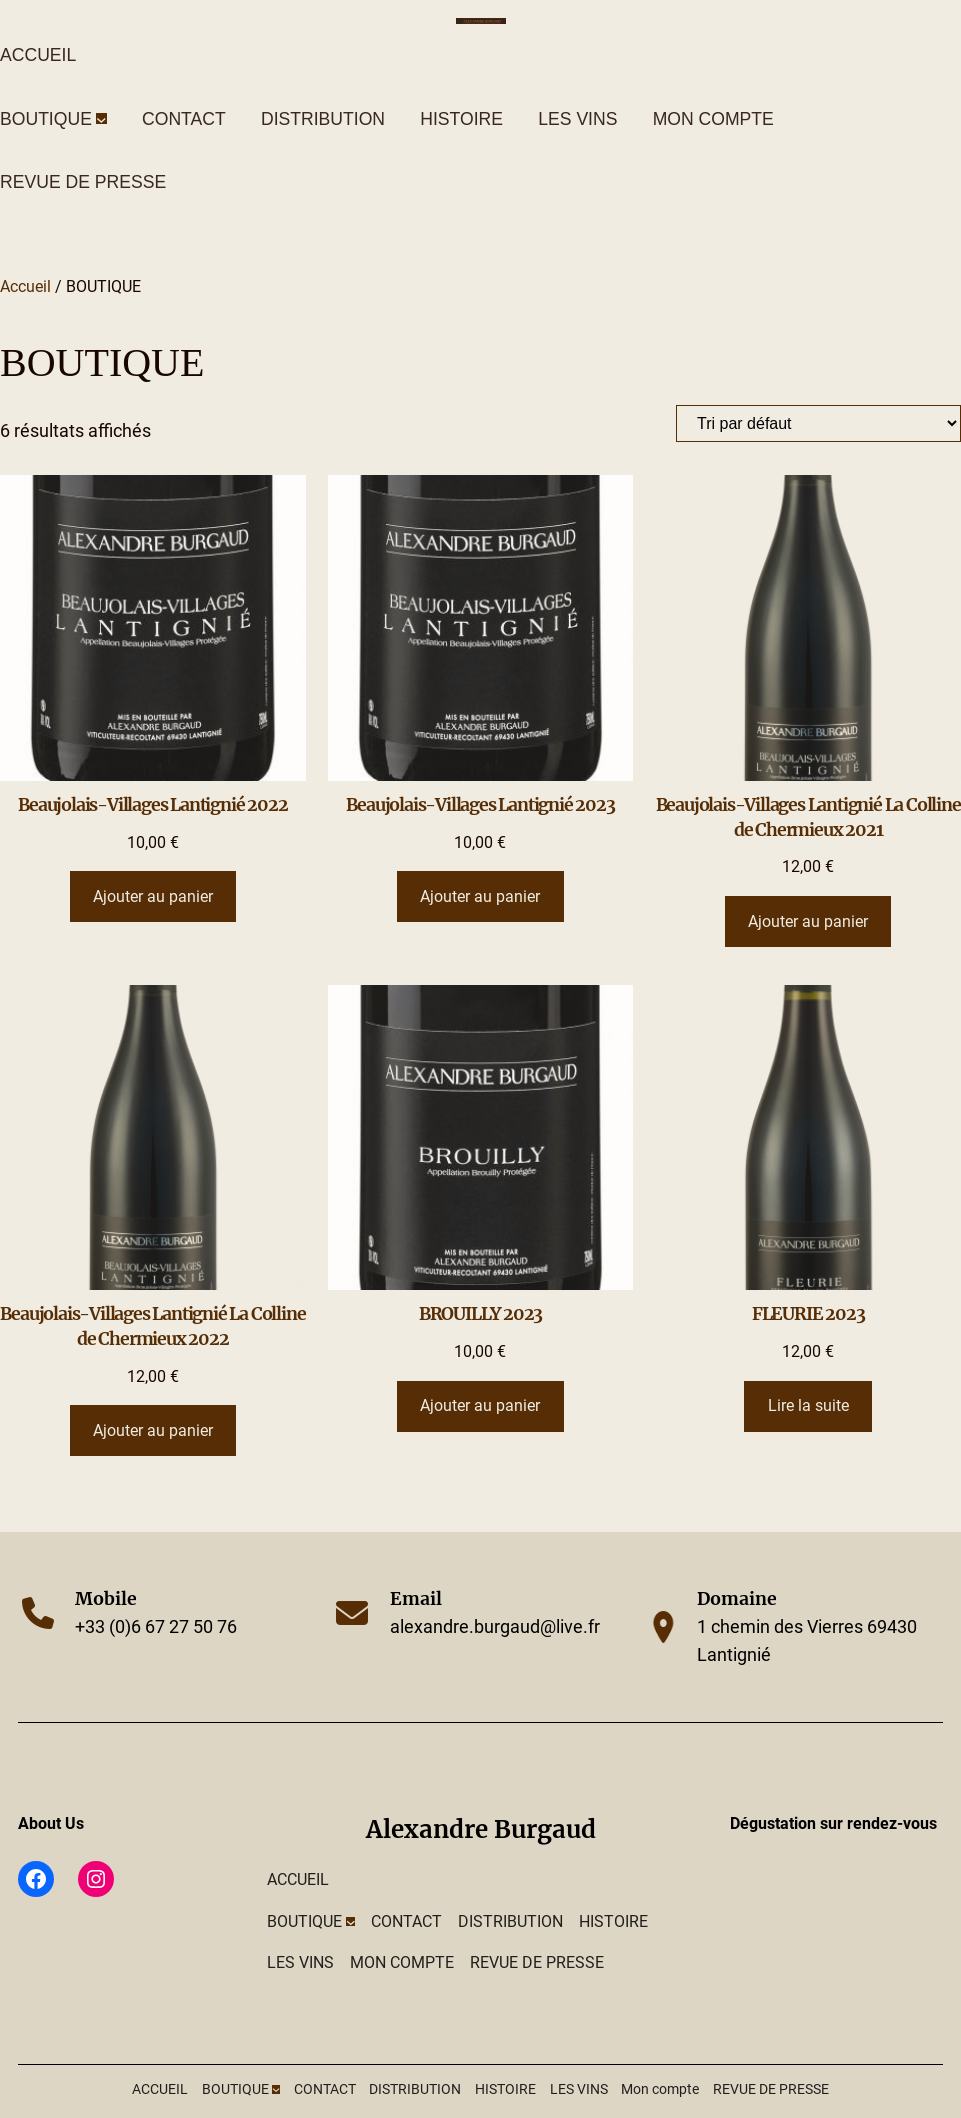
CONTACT (184, 119)
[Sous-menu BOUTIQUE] (101, 118)
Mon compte (713, 119)
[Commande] (818, 423)
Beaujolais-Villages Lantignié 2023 (480, 805)
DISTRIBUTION (323, 119)
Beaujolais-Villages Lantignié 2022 (152, 805)
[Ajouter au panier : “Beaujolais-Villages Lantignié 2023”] (480, 896)
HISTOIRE (461, 119)
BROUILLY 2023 (480, 1314)
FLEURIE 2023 (808, 1314)
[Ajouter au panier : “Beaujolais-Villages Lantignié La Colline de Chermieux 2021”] (808, 921)
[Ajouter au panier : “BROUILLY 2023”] (480, 1406)
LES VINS (577, 119)
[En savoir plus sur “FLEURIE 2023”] (808, 1406)
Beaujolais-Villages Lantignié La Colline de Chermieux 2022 (152, 1326)
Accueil (25, 286)
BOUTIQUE (46, 119)
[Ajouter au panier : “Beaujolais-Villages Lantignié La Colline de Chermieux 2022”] (153, 1430)
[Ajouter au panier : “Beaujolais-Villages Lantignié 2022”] (153, 896)
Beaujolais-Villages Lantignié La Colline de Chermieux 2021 (808, 817)
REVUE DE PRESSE (83, 182)
